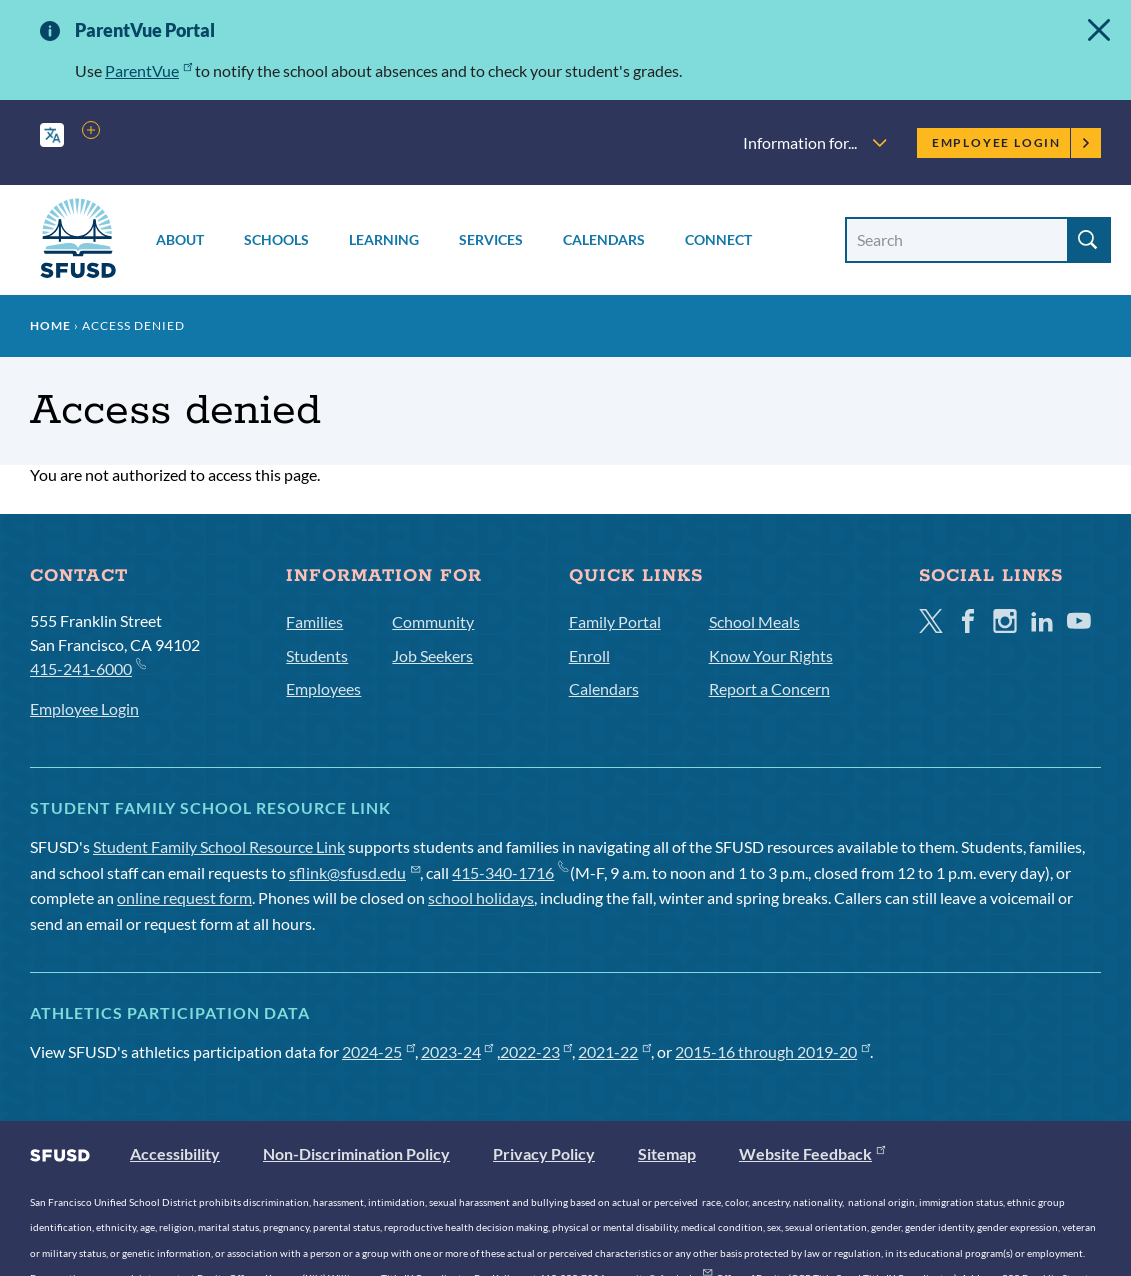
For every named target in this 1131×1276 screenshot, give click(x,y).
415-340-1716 (509, 872)
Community (433, 621)
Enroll (589, 655)
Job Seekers (432, 655)
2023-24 (457, 1051)
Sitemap (667, 1153)
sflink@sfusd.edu (354, 872)
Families (314, 621)
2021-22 (614, 1051)
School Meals (754, 621)
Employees (323, 688)
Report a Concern (769, 688)
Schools (276, 239)
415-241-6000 (87, 667)
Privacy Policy (544, 1153)
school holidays (481, 897)
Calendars (604, 239)
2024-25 (378, 1051)
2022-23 (536, 1051)
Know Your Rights (771, 655)
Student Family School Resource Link (219, 846)
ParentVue (148, 70)
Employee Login (1011, 142)
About (180, 239)
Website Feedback (812, 1153)
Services (491, 239)
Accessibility (175, 1153)
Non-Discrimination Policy (356, 1153)
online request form (184, 897)
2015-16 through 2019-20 (772, 1051)
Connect (718, 239)
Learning (384, 239)
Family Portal (615, 621)
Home (50, 325)
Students (317, 655)
